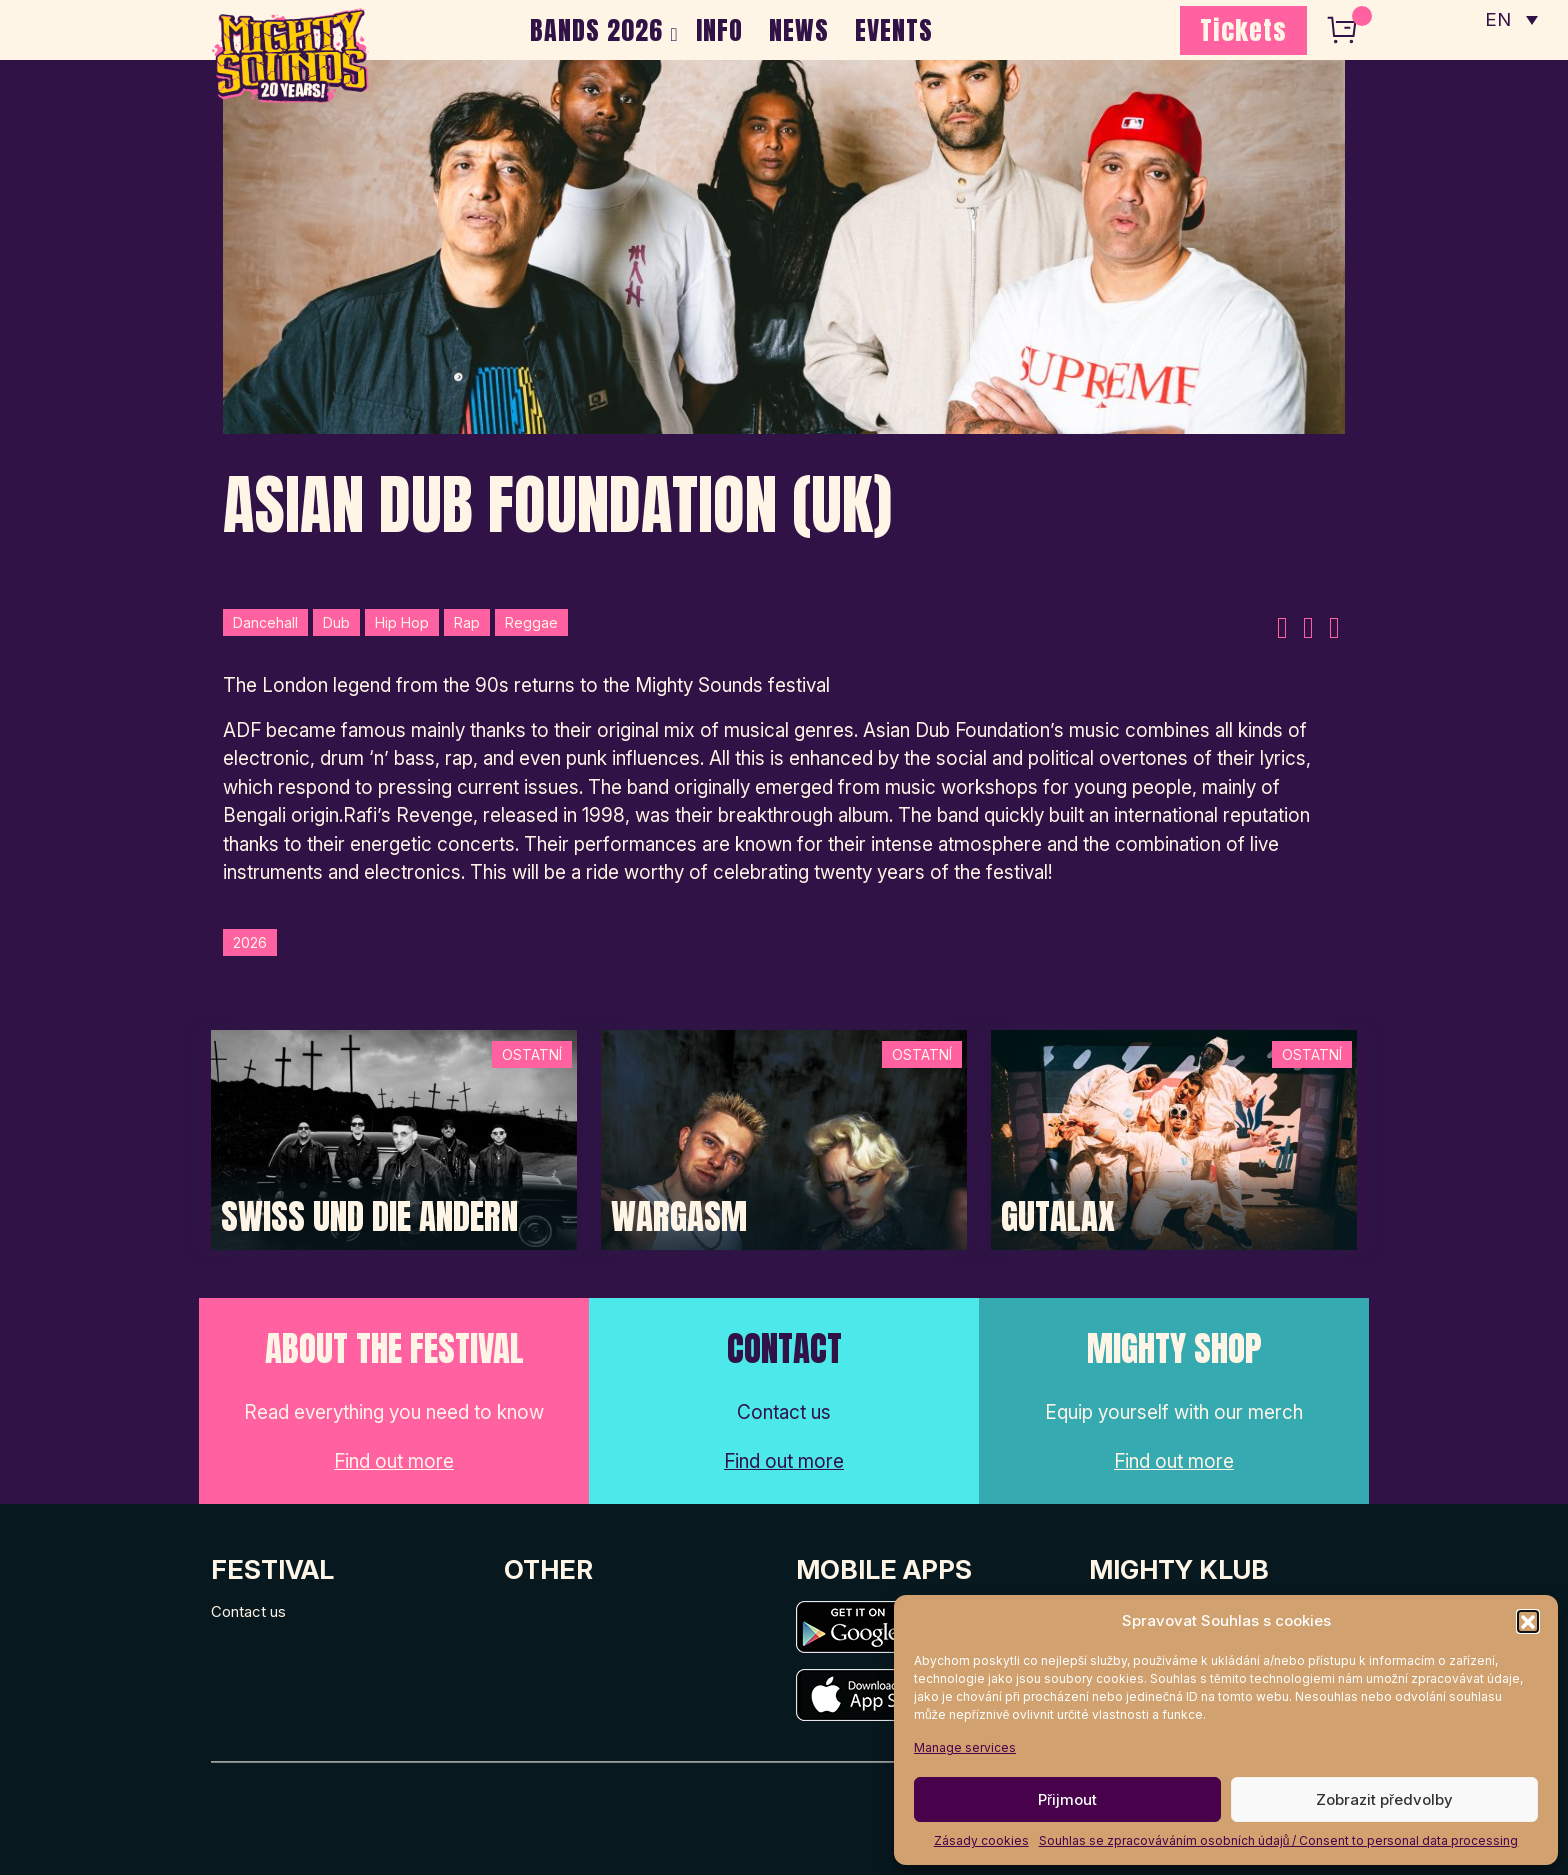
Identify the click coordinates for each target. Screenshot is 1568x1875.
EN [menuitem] (1498, 20)
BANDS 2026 (596, 30)
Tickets (1243, 30)
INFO (719, 30)
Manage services (965, 1747)
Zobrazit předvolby (1384, 1799)
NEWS (799, 30)
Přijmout (1067, 1799)
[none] (1511, 20)
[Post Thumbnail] (394, 1138)
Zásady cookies (981, 1840)
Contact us (248, 1611)
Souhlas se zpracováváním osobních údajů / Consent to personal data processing (1279, 1840)
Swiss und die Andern (369, 1217)
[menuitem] (1511, 20)
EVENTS (894, 30)
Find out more (394, 1461)
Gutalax (1058, 1217)
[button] (1528, 1621)
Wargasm (679, 1217)
